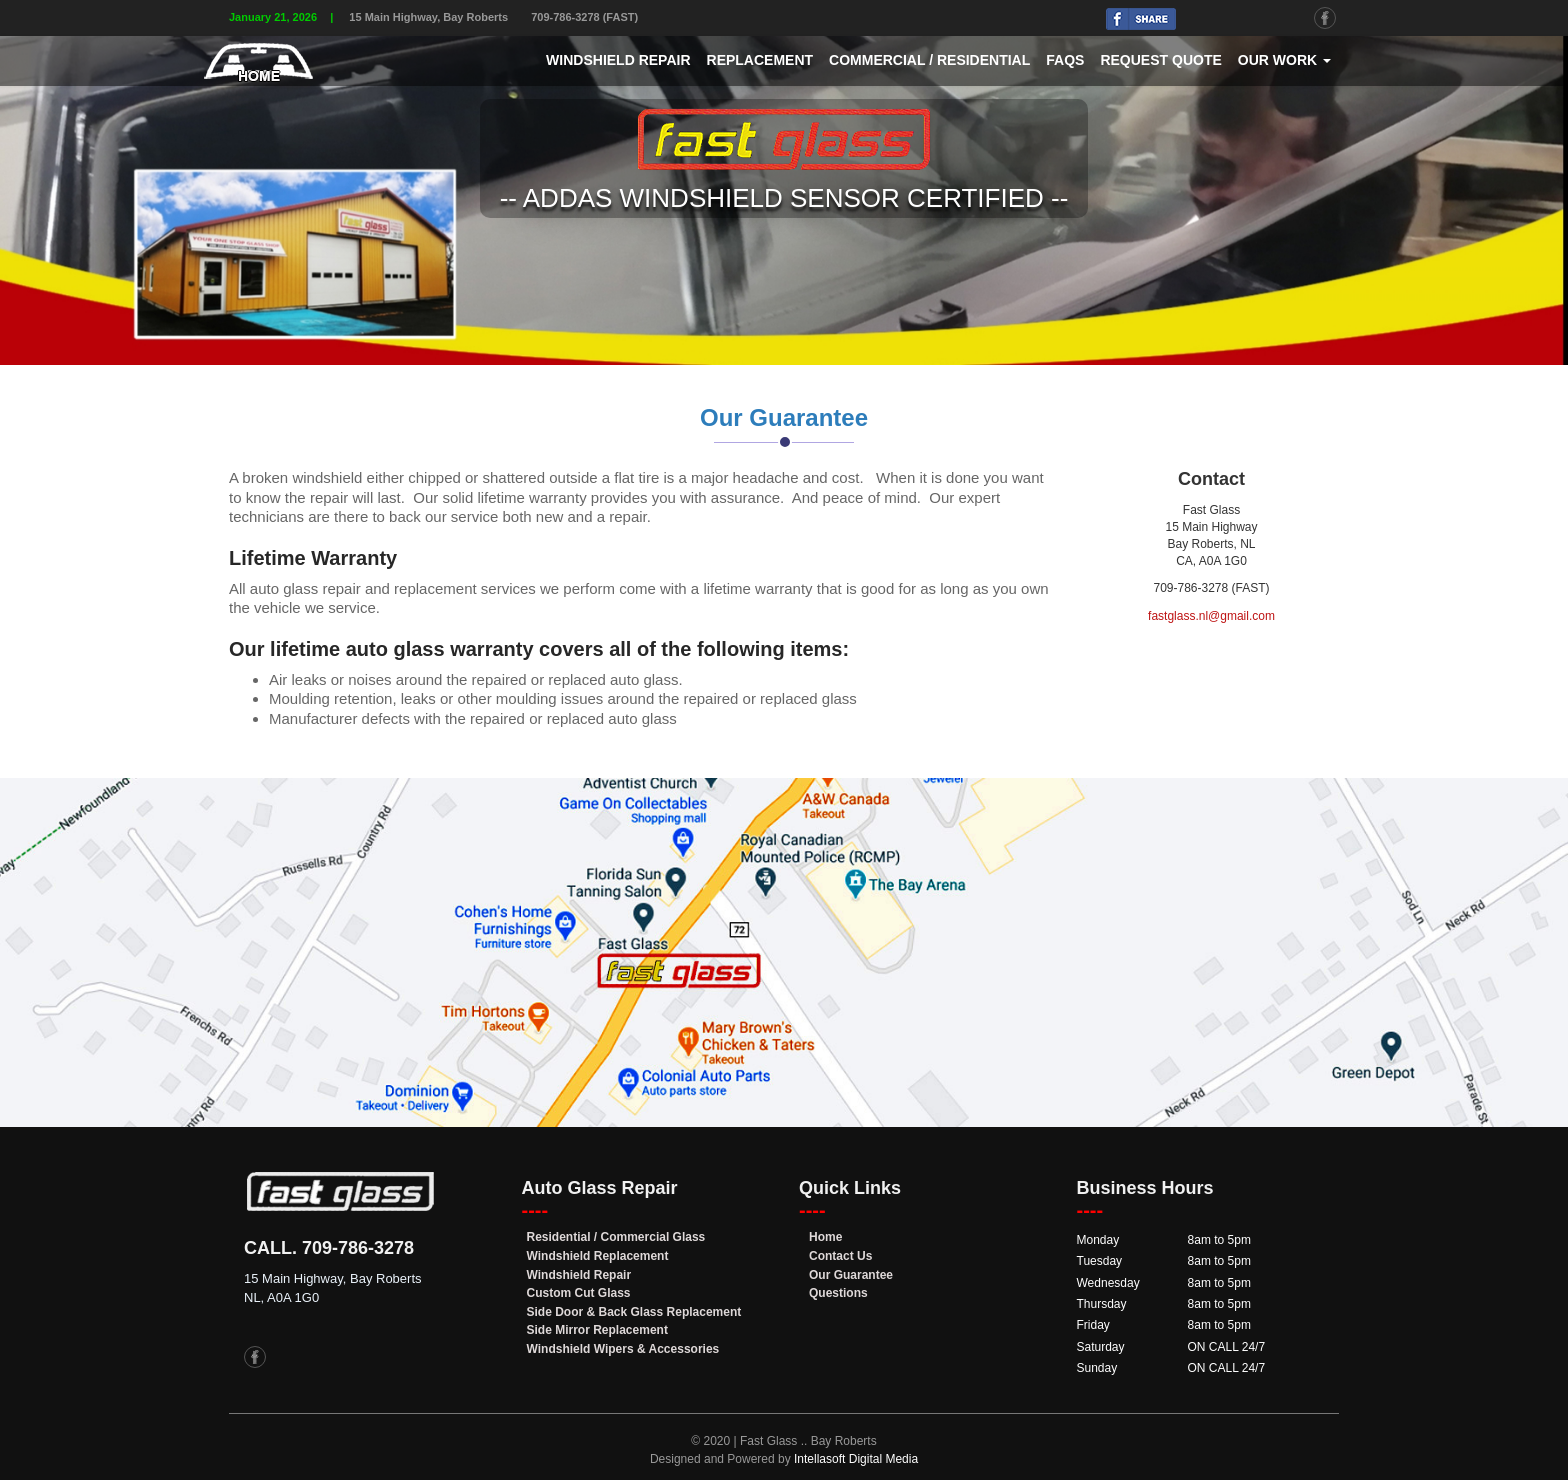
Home (825, 1237)
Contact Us (840, 1256)
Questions (838, 1293)
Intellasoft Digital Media (856, 1459)
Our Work (1284, 60)
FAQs (1065, 60)
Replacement (760, 60)
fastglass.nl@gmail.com (1211, 616)
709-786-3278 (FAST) (584, 17)
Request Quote (1160, 60)
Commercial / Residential (929, 60)
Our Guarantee (851, 1275)
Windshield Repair (618, 60)
